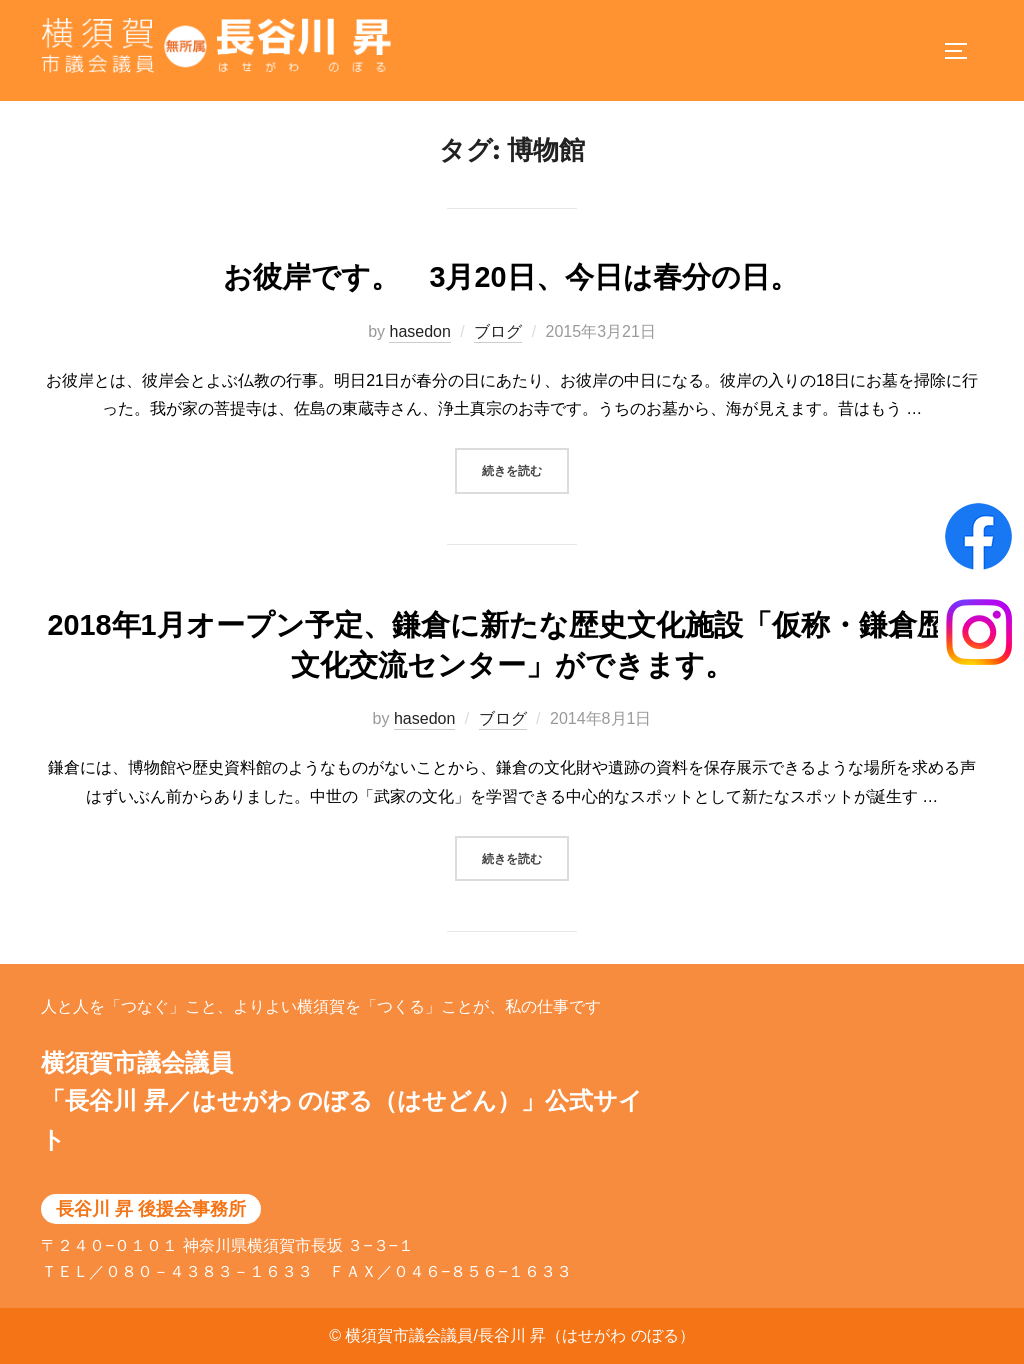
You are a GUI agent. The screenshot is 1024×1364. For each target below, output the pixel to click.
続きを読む (525, 489)
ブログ (498, 352)
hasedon (419, 352)
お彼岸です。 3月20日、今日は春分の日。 (510, 299)
